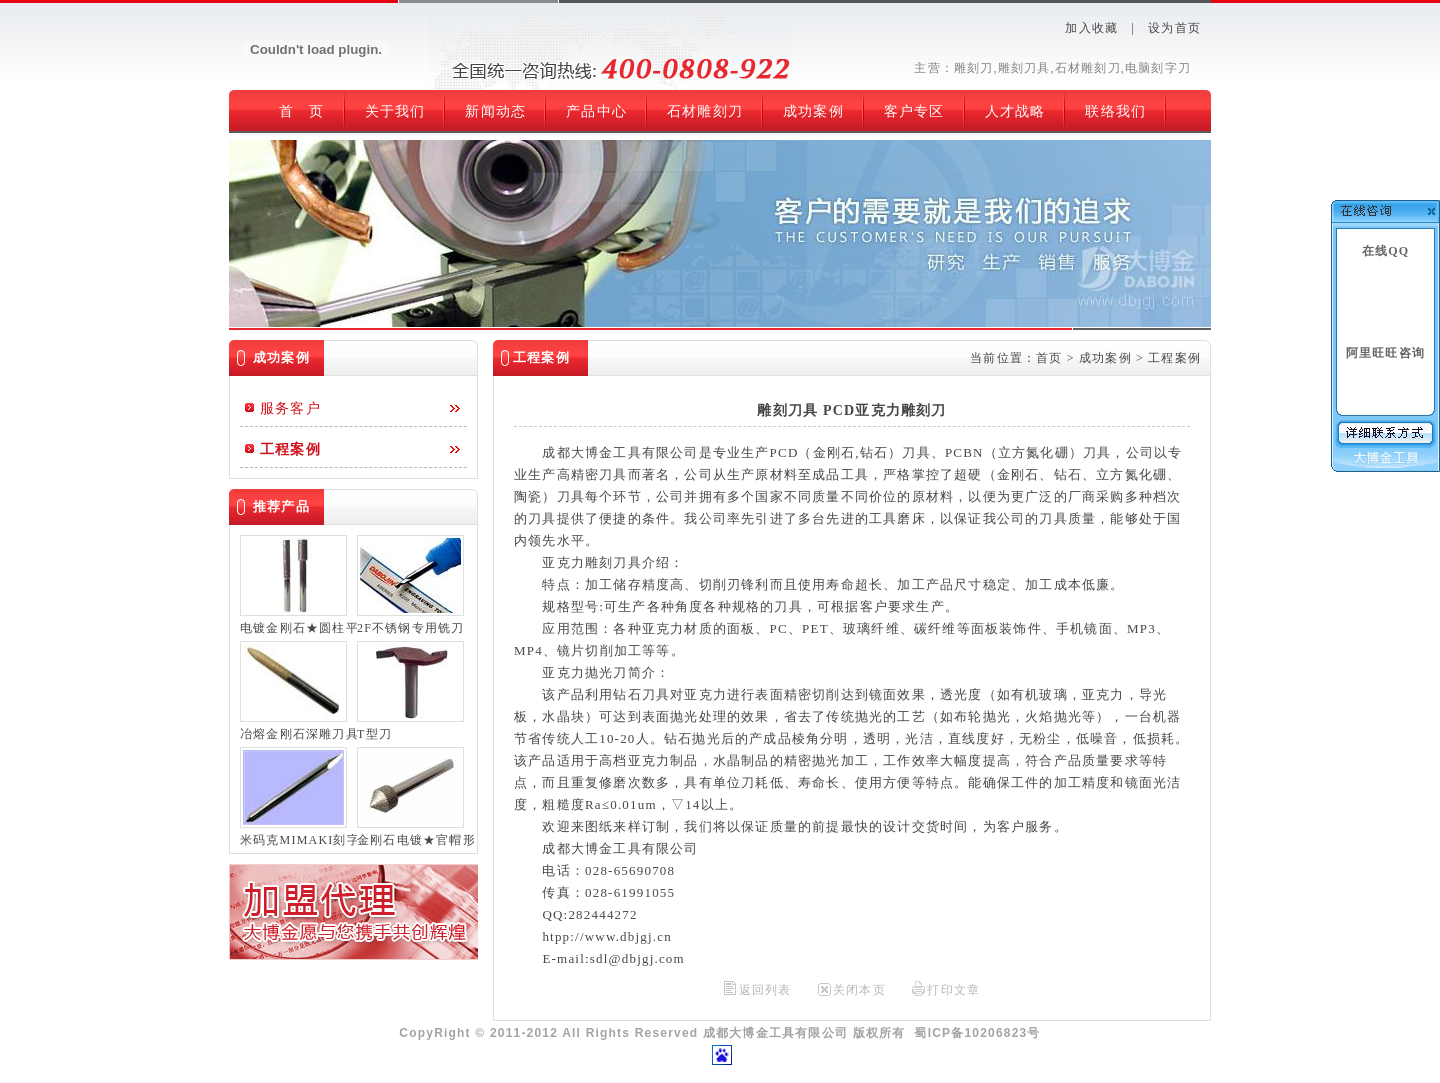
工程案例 (290, 449)
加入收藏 (1091, 28)
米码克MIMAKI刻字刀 (298, 840)
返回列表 (765, 990)
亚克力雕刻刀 (584, 562)
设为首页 (1174, 28)
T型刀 (374, 734)
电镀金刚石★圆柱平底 (298, 628)
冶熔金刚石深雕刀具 (298, 734)
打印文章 (953, 990)
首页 (1049, 358)
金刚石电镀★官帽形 (415, 840)
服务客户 (290, 408)
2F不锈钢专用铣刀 (410, 628)
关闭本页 (859, 990)
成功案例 (1105, 358)
